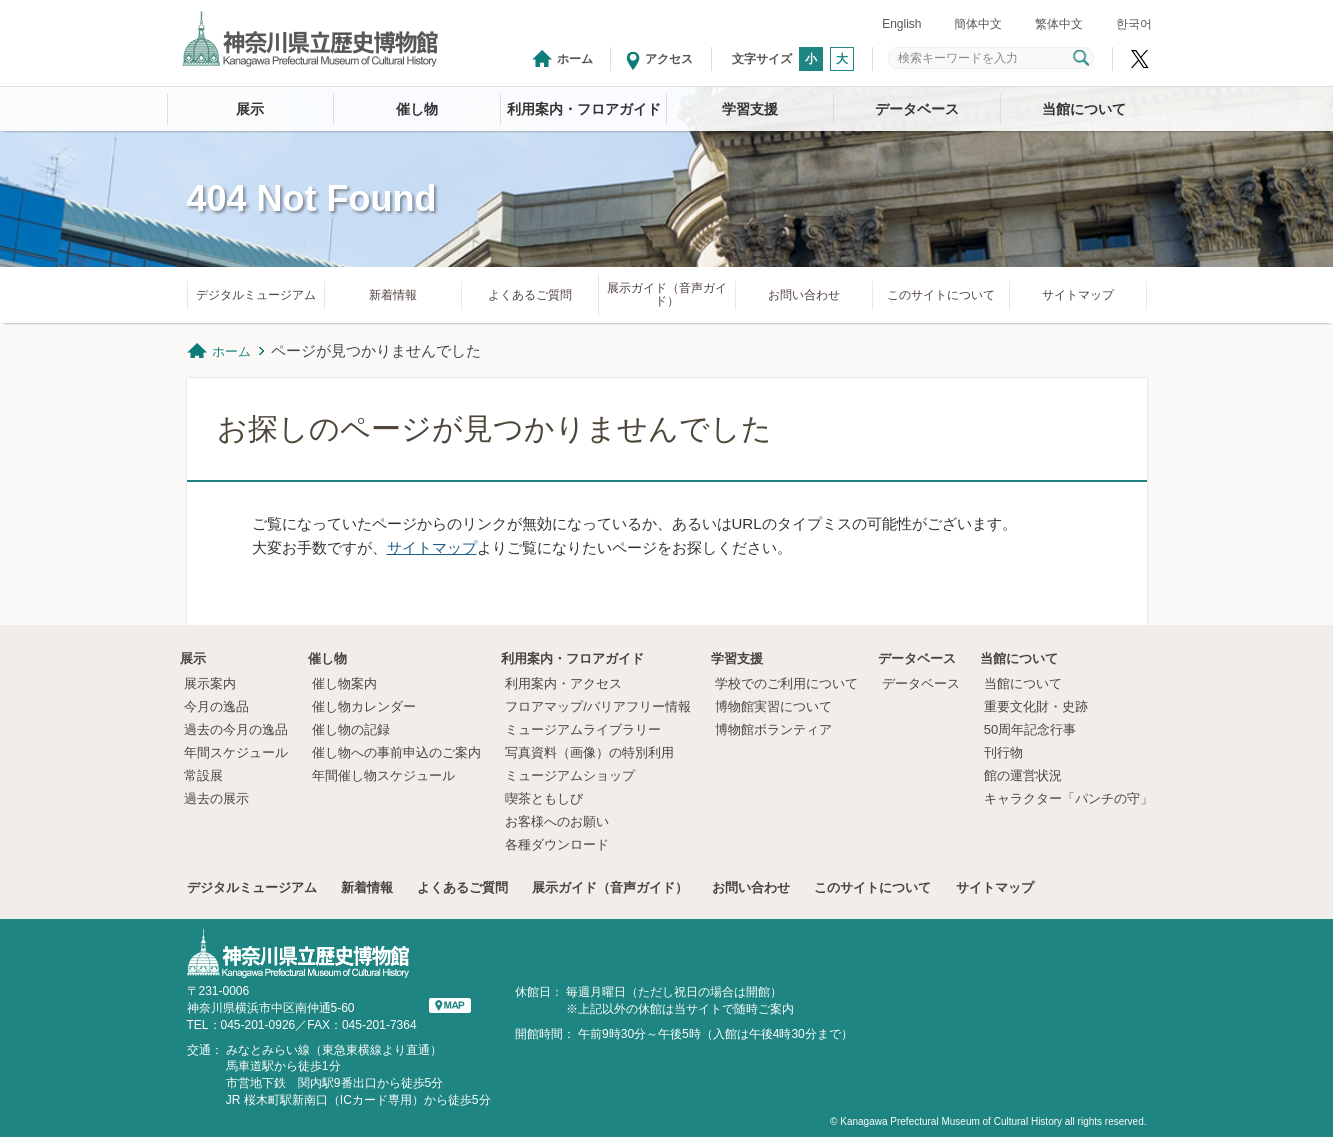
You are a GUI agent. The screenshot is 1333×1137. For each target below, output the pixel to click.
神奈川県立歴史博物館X (1140, 59)
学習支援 (750, 109)
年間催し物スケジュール (383, 775)
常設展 (203, 775)
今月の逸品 (216, 706)
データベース (917, 109)
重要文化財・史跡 (1036, 706)
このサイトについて (941, 295)
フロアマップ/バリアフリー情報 (598, 706)
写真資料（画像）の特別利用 (589, 752)
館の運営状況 (1023, 775)
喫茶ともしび (544, 798)
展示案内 (210, 683)
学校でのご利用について (786, 683)
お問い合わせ (804, 295)
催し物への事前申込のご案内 (396, 752)
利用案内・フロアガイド (584, 109)
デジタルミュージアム (256, 295)
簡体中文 (978, 24)
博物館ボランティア (773, 729)
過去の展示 (216, 798)
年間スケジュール (236, 752)
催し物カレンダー (364, 706)
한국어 (1134, 24)
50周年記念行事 (1030, 729)
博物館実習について (780, 706)
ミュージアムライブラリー (583, 729)
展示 (250, 109)
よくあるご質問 (530, 295)
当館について (1084, 109)
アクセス (669, 59)
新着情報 (393, 295)
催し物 (417, 109)
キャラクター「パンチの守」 (1068, 798)
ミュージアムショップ (570, 775)
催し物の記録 (351, 729)
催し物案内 (344, 683)
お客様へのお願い (557, 821)
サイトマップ (1078, 295)
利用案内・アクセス (563, 683)
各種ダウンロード (557, 844)
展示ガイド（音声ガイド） (667, 294)
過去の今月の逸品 (236, 729)
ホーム (575, 59)
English (901, 24)
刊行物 (1003, 752)
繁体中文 (1059, 24)
